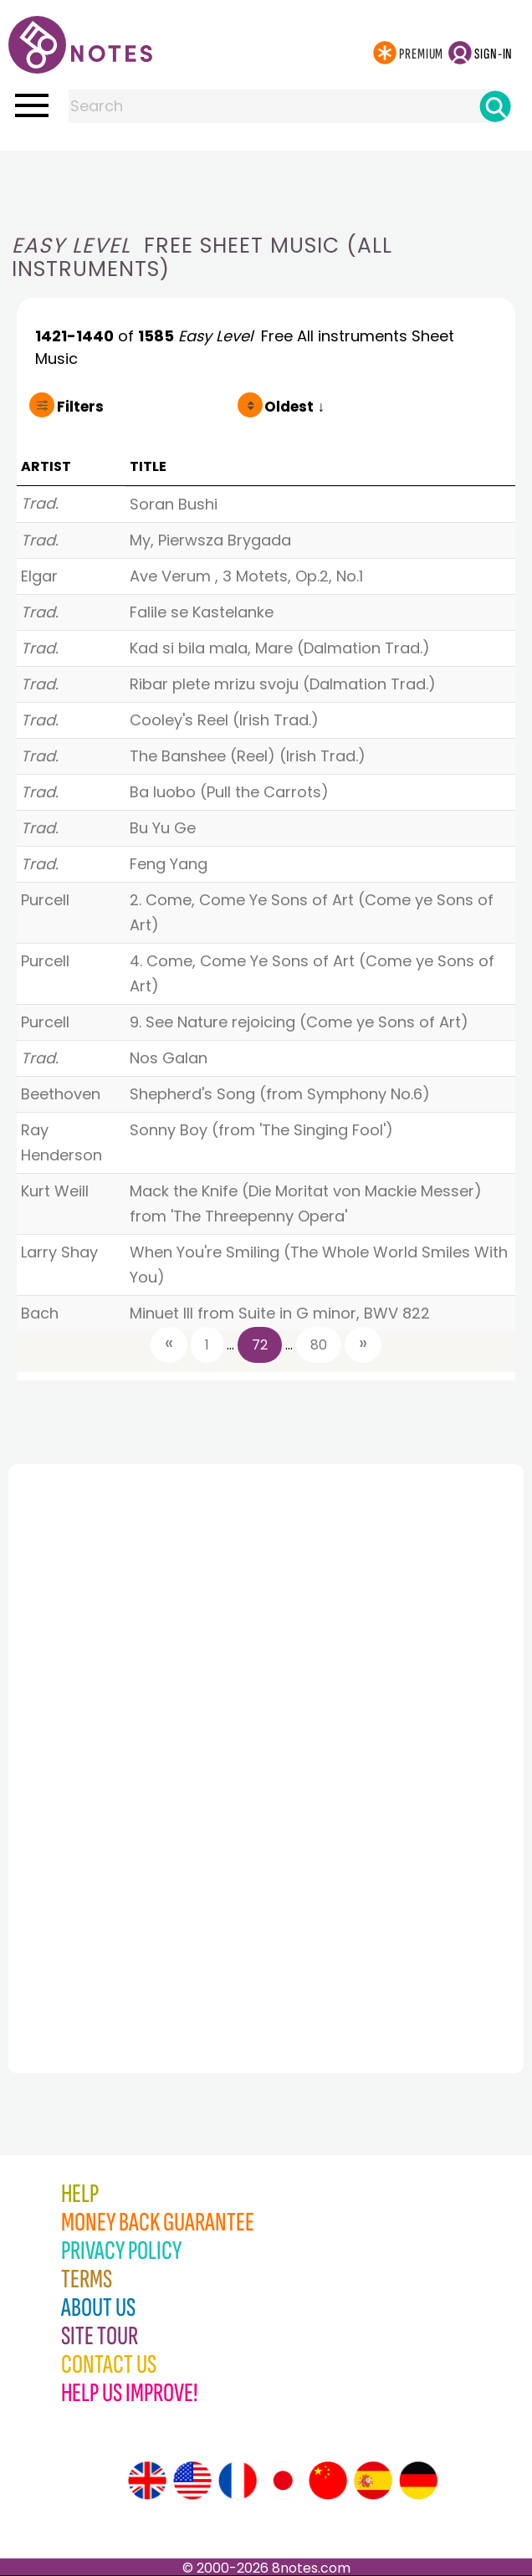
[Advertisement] (266, 184)
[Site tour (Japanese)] (283, 2481)
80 (318, 1345)
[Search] (495, 106)
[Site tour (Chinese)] (328, 2481)
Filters (80, 407)
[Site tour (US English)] (192, 2481)
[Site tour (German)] (418, 2481)
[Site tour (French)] (237, 2481)
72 (260, 1345)
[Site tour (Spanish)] (373, 2481)
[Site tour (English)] (147, 2481)
